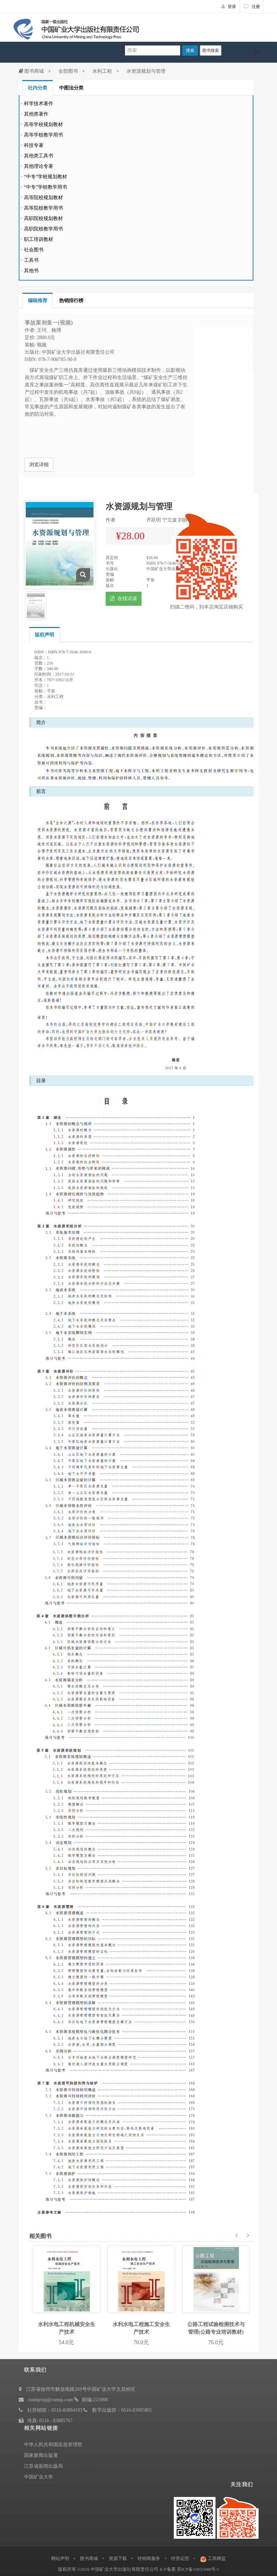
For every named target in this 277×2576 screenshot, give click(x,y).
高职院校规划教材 (43, 218)
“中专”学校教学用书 (45, 187)
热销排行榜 (71, 300)
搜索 (190, 50)
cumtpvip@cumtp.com (50, 2399)
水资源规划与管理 (146, 71)
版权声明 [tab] (44, 634)
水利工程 (102, 71)
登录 (228, 6)
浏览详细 (39, 464)
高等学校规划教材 (43, 124)
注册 (252, 6)
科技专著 (33, 145)
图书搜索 (210, 50)
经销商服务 (149, 2558)
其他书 (31, 270)
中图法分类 (71, 88)
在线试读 (123, 598)
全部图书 (68, 71)
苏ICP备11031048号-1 (198, 2569)
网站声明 (60, 2558)
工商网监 (217, 2558)
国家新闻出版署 (41, 2455)
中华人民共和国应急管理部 (53, 2444)
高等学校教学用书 (43, 135)
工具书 (31, 260)
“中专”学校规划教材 (45, 176)
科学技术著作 (38, 103)
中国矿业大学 (38, 2477)
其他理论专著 (38, 166)
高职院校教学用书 (43, 228)
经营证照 (180, 2558)
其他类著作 (36, 114)
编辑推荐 (37, 300)
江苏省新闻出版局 (43, 2466)
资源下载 (118, 2558)
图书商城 (31, 71)
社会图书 (33, 249)
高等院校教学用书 (43, 208)
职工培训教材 (38, 239)
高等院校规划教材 (43, 197)
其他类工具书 (38, 155)
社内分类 (37, 88)
